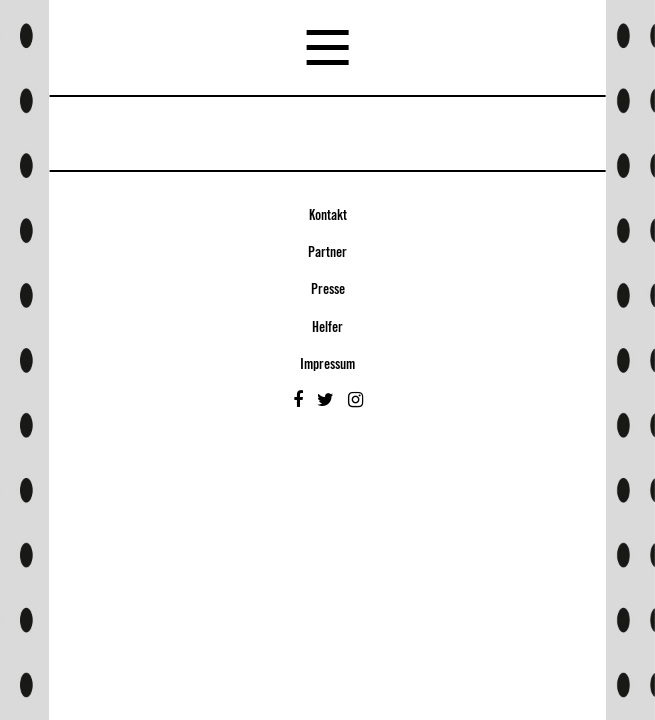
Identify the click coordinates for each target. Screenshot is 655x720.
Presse (328, 290)
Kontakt (328, 216)
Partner (327, 253)
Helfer (327, 328)
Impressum (327, 365)
